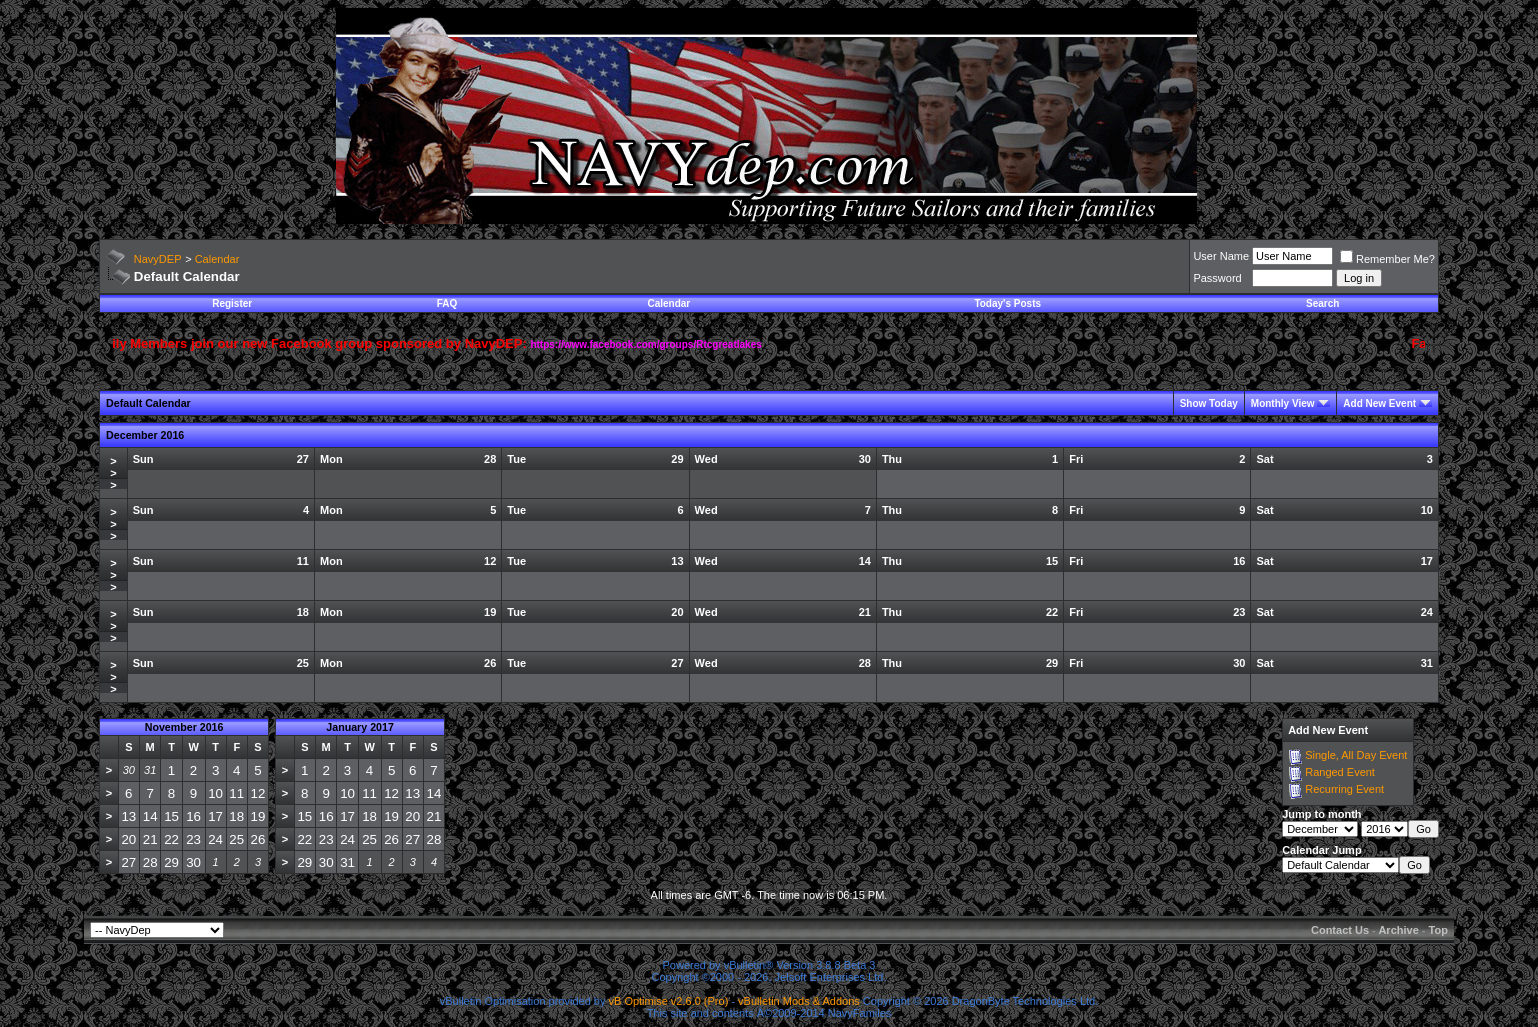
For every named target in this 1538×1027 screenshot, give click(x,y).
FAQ (447, 303)
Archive (1398, 930)
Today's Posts (1007, 303)
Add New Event (1379, 403)
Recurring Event (1344, 789)
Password (1217, 278)
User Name (1221, 256)
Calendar (217, 259)
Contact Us (1340, 930)
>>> (113, 473)
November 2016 (184, 727)
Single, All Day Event (1356, 755)
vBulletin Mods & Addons (799, 1001)
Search (1322, 303)
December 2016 (145, 435)
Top (1438, 930)
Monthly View (1283, 403)
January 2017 (360, 727)
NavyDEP (158, 259)
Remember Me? (1387, 259)
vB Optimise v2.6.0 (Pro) (669, 1001)
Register (232, 303)
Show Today (1209, 403)
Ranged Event (1340, 772)
